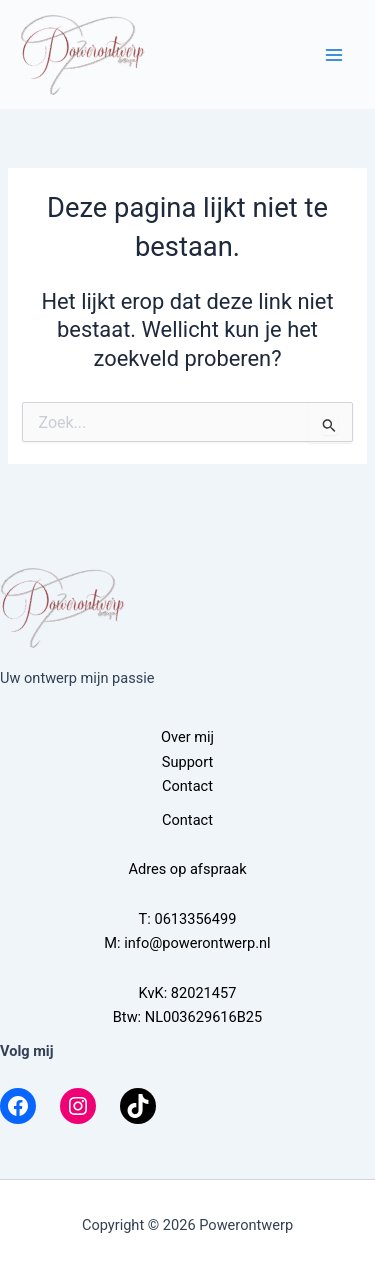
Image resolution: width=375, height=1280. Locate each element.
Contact (187, 786)
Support (187, 762)
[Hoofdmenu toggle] (334, 55)
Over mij (187, 737)
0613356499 (195, 919)
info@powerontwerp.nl (197, 943)
